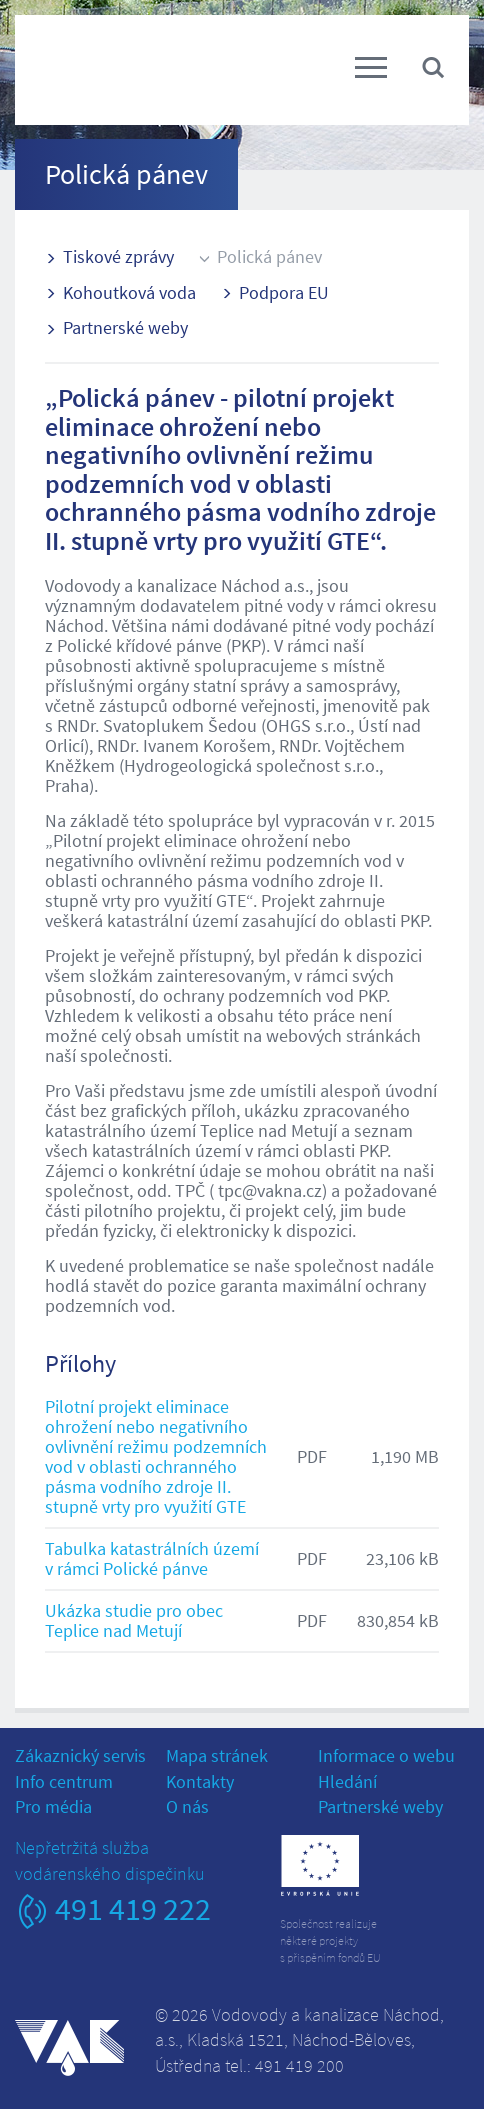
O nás (187, 1806)
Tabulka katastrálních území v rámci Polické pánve (152, 1558)
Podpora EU (284, 292)
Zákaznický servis (80, 1755)
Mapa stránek (217, 1755)
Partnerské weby (125, 327)
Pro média (53, 1806)
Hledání (347, 1781)
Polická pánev (269, 256)
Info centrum (64, 1781)
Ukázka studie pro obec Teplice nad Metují (134, 1620)
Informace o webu (386, 1755)
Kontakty (200, 1781)
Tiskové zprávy (118, 256)
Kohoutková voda (129, 292)
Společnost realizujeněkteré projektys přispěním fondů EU (330, 1940)
